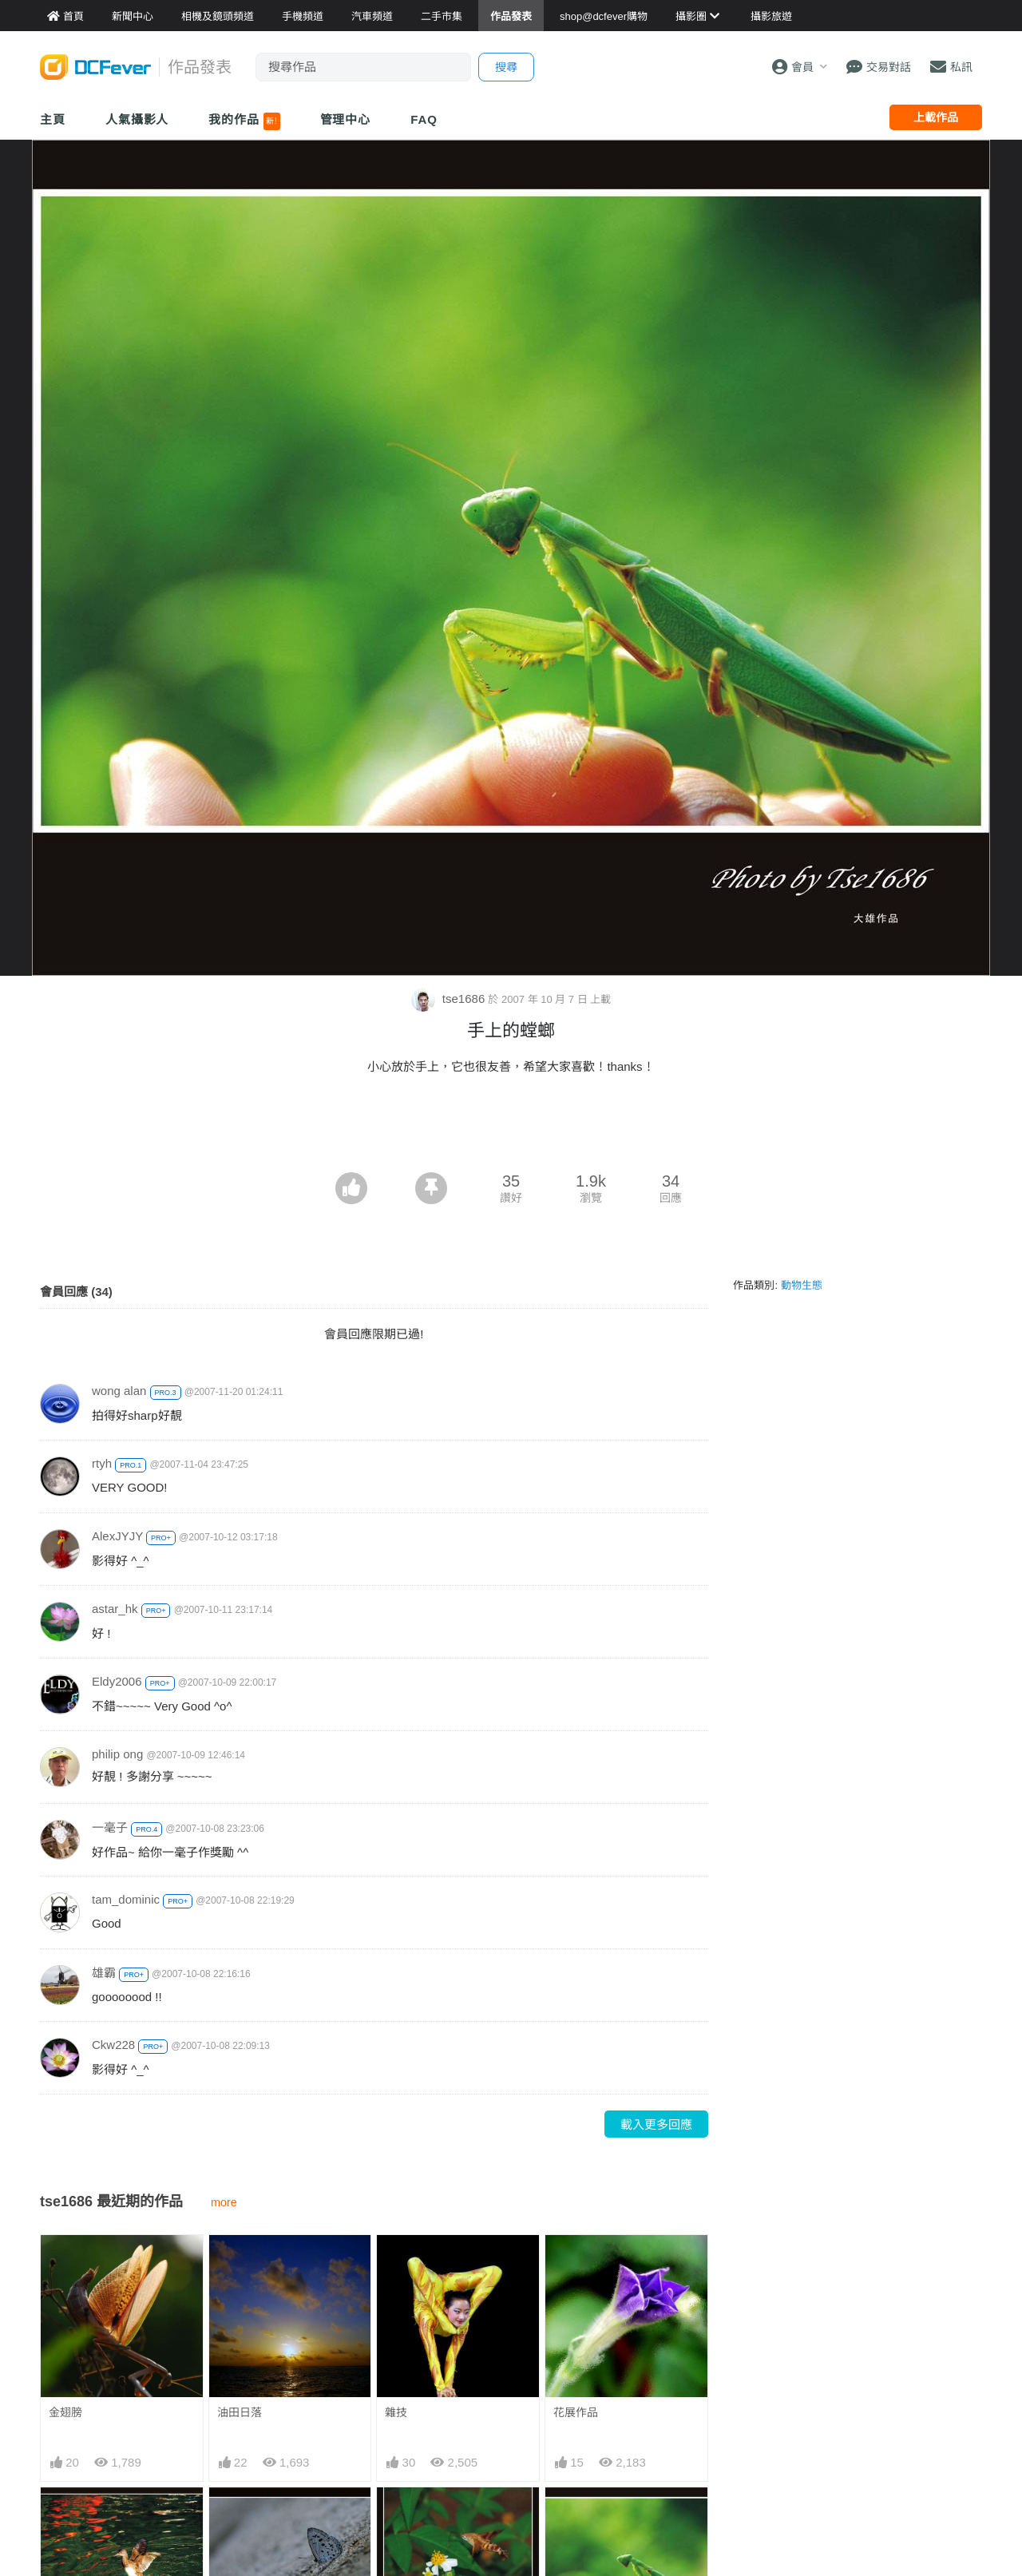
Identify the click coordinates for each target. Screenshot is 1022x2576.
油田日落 (239, 2412)
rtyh (102, 1463)
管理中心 (345, 119)
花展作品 (575, 2412)
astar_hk (115, 1608)
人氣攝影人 (137, 119)
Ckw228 (113, 2044)
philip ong (117, 1754)
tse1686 (450, 998)
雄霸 (104, 1973)
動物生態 (801, 1285)
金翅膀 (65, 2412)
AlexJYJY (117, 1536)
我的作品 (243, 121)
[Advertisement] (511, 1128)
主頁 (52, 119)
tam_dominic (126, 1899)
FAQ (424, 119)
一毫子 (110, 1827)
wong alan (119, 1390)
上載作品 (935, 117)
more (224, 2202)
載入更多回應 (656, 2124)
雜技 (396, 2412)
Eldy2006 (117, 1681)
